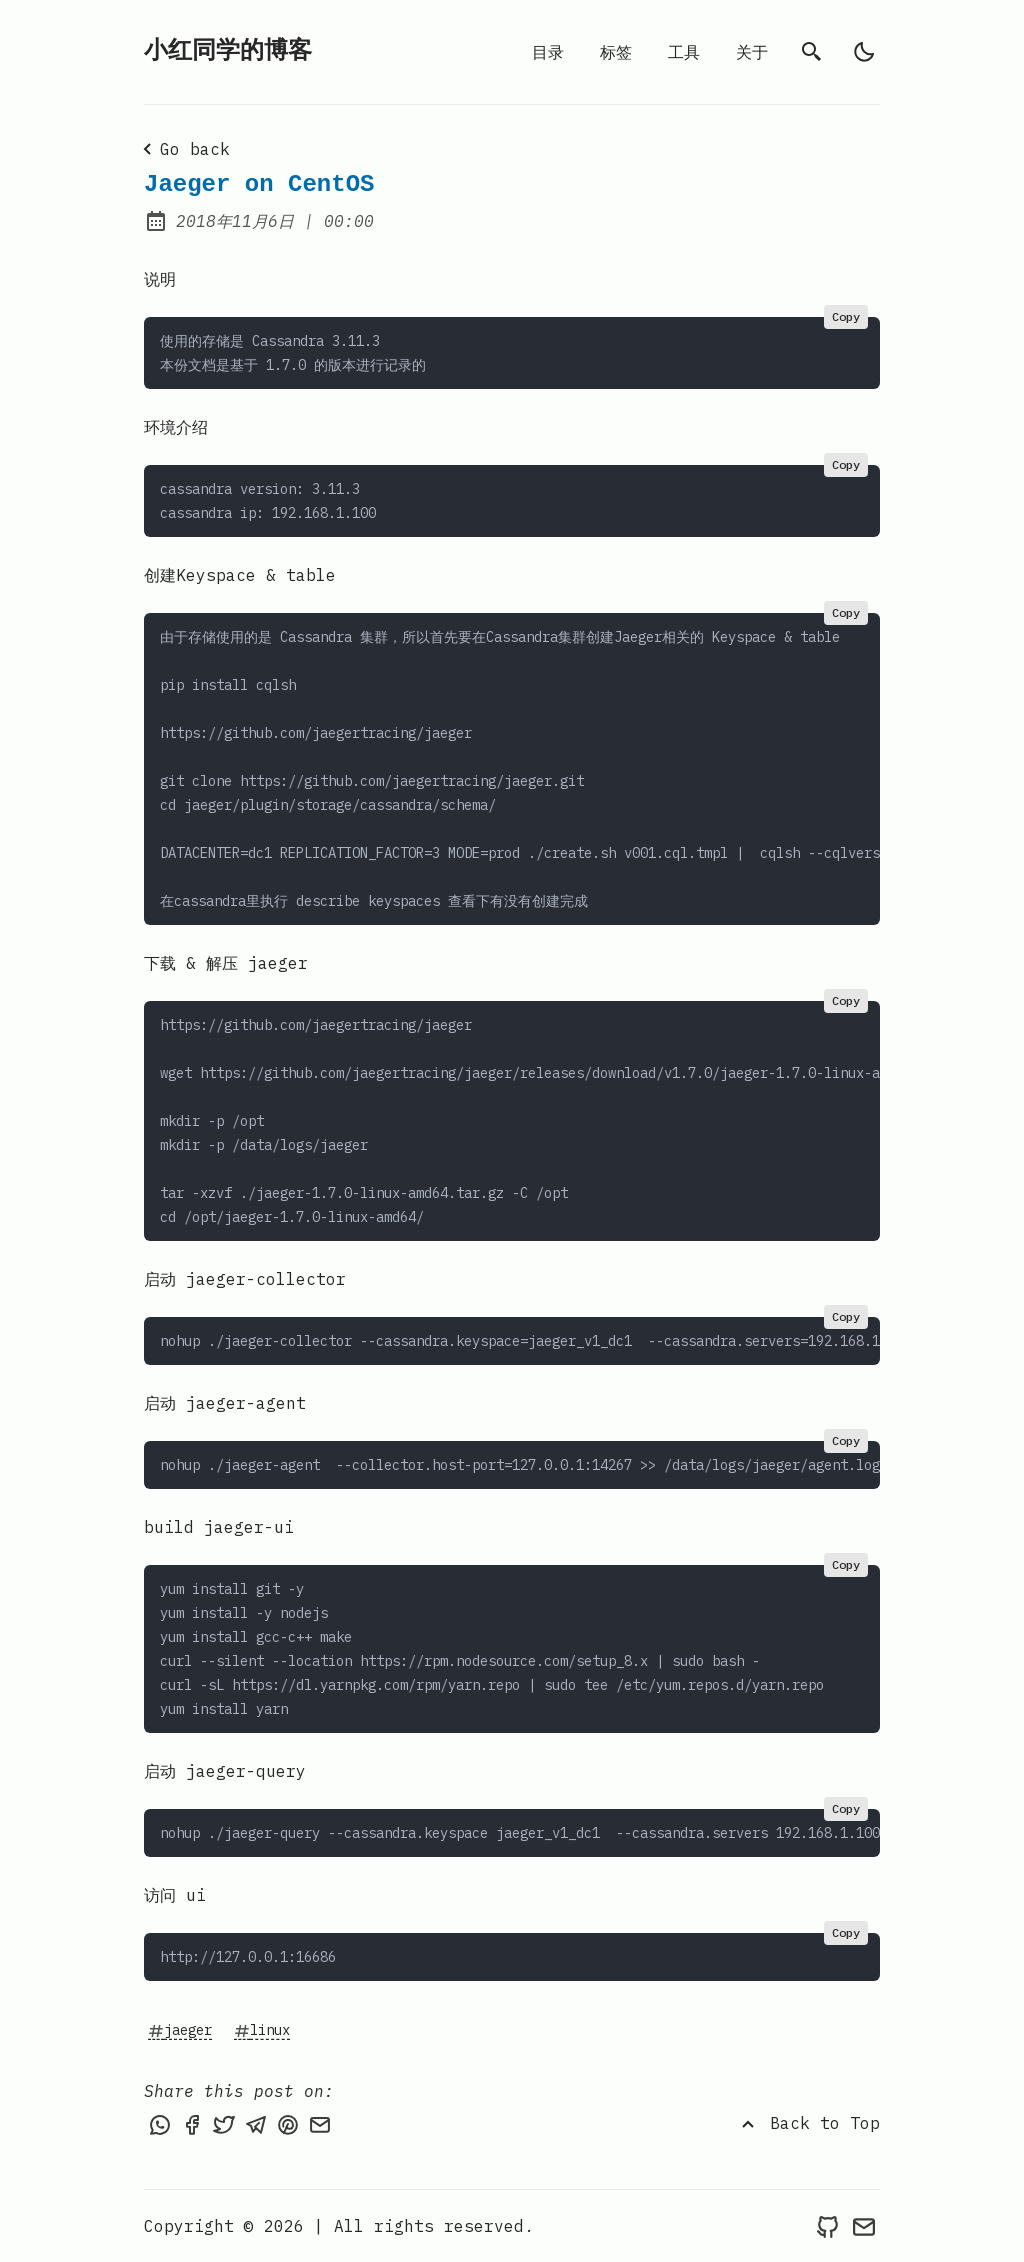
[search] (812, 52)
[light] (864, 52)
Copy (846, 316)
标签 (616, 52)
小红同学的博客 (228, 51)
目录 (548, 52)
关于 (752, 52)
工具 (684, 52)
